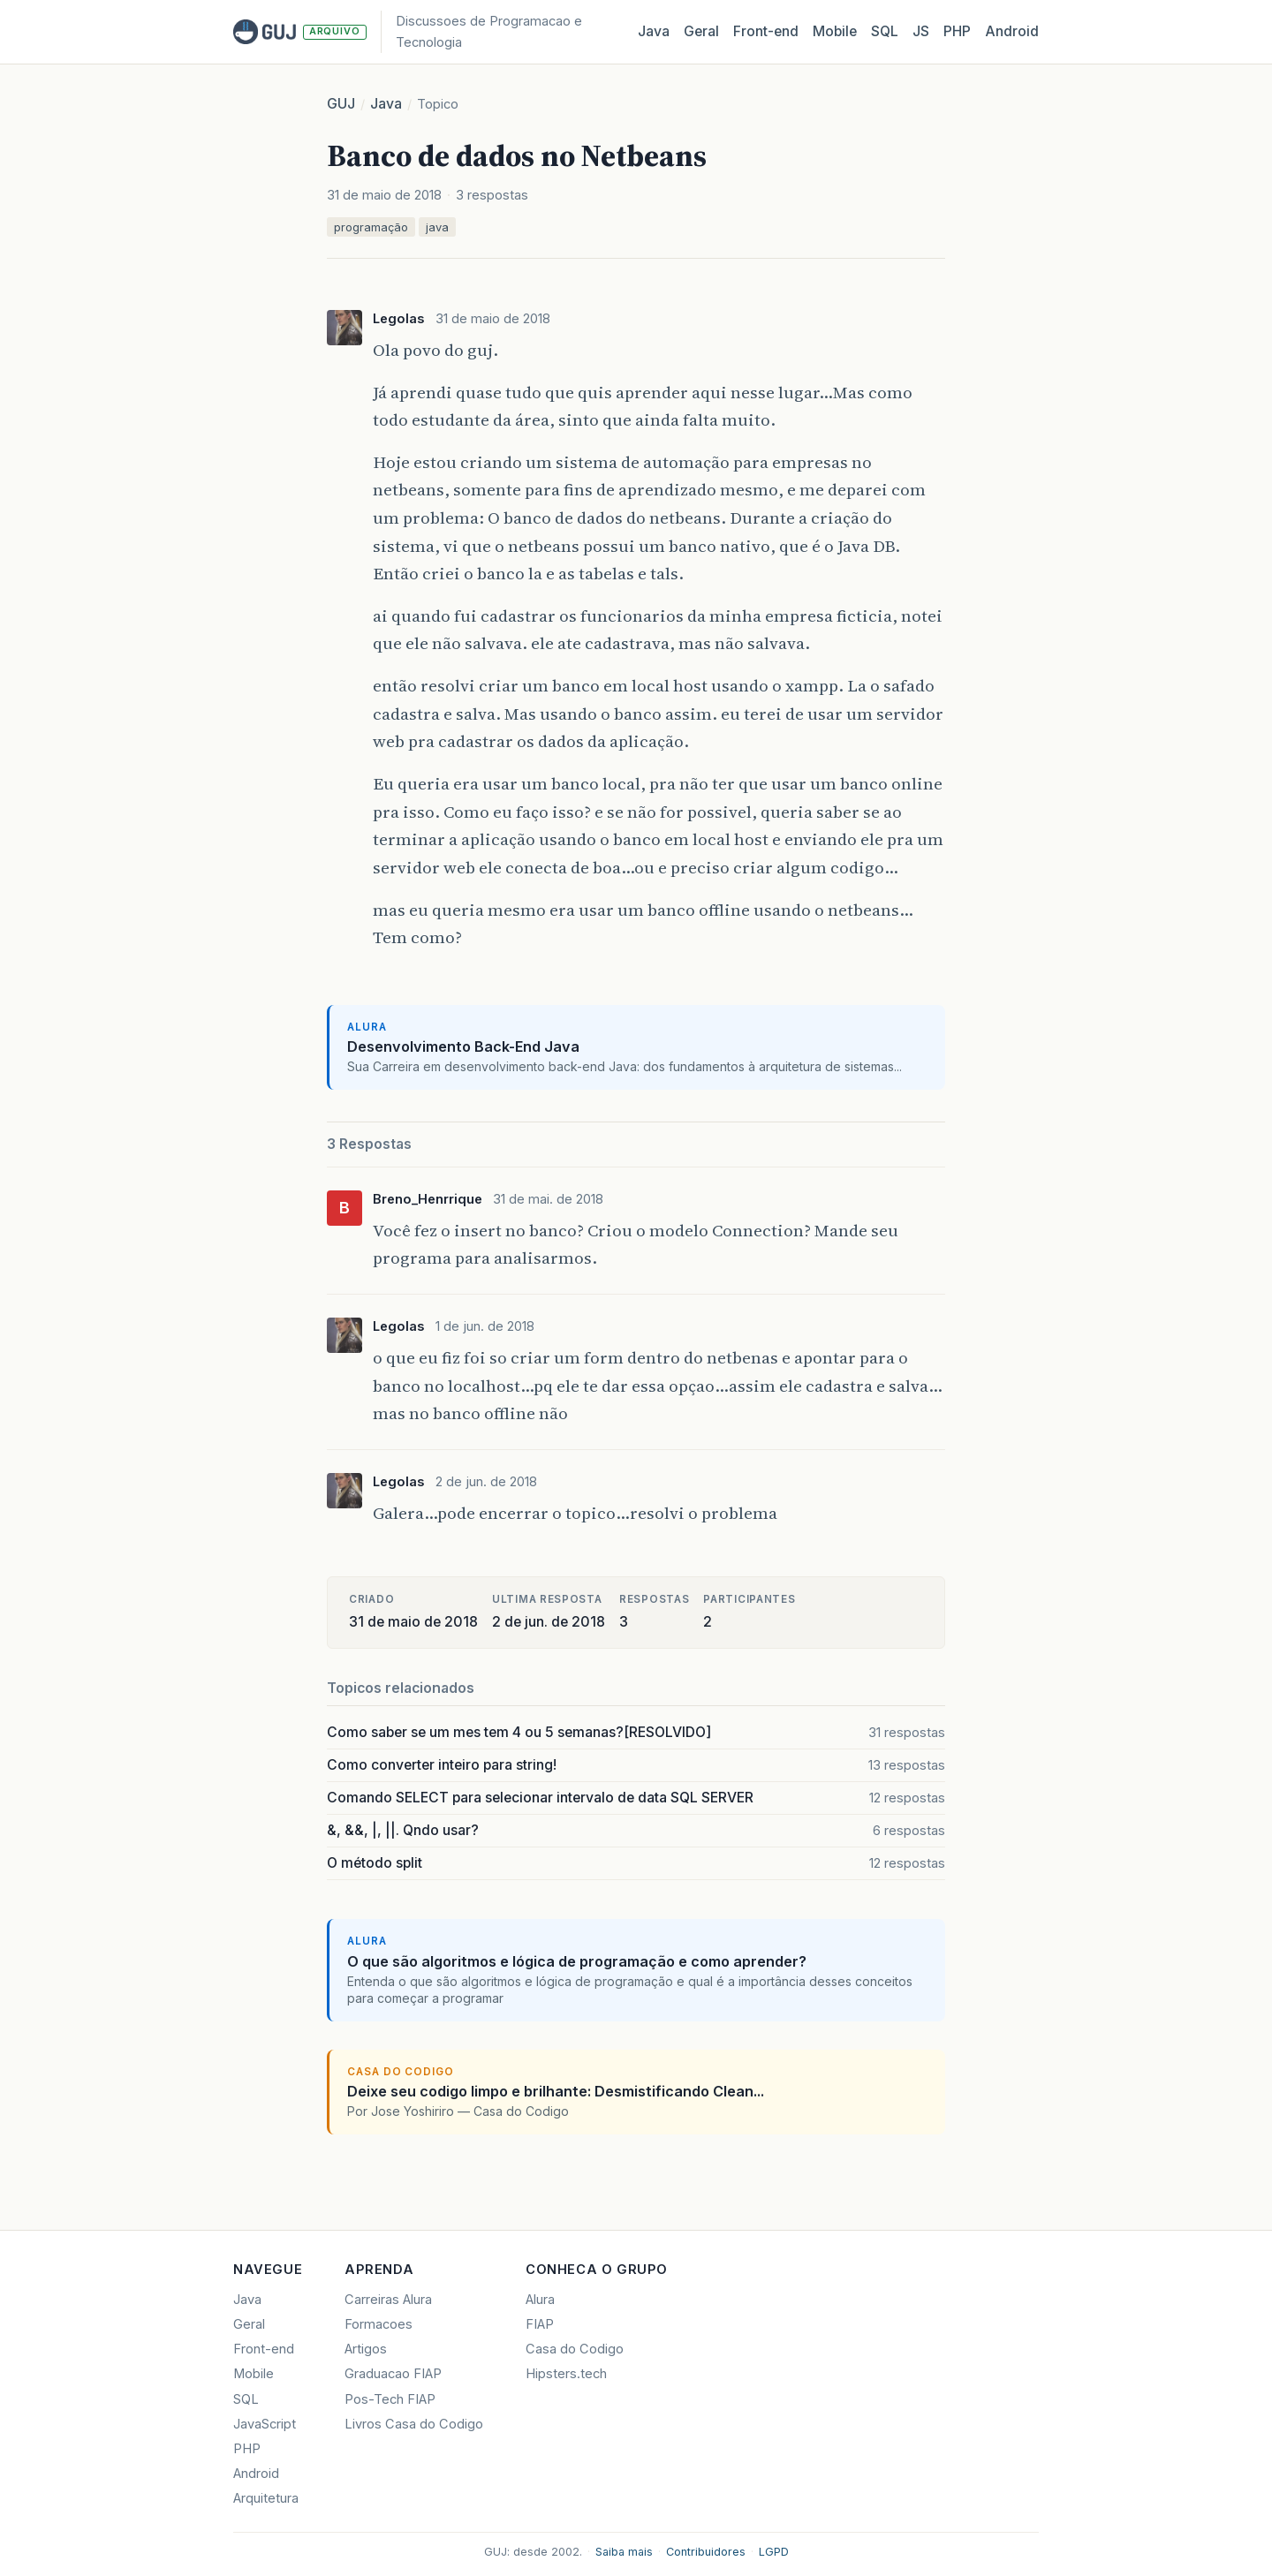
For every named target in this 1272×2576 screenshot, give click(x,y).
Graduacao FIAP (393, 2374)
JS (920, 31)
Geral (701, 31)
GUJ (341, 103)
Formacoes (378, 2324)
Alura (540, 2300)
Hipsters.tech (566, 2374)
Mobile (835, 31)
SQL (884, 31)
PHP (957, 31)
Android (1012, 31)
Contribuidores (706, 2551)
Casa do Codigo (575, 2349)
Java (654, 31)
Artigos (365, 2349)
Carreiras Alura (388, 2300)
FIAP (540, 2324)
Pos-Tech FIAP (389, 2399)
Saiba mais (624, 2551)
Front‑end (766, 31)
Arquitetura (266, 2498)
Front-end (263, 2349)
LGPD (774, 2551)
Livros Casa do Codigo (413, 2424)
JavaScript (264, 2424)
